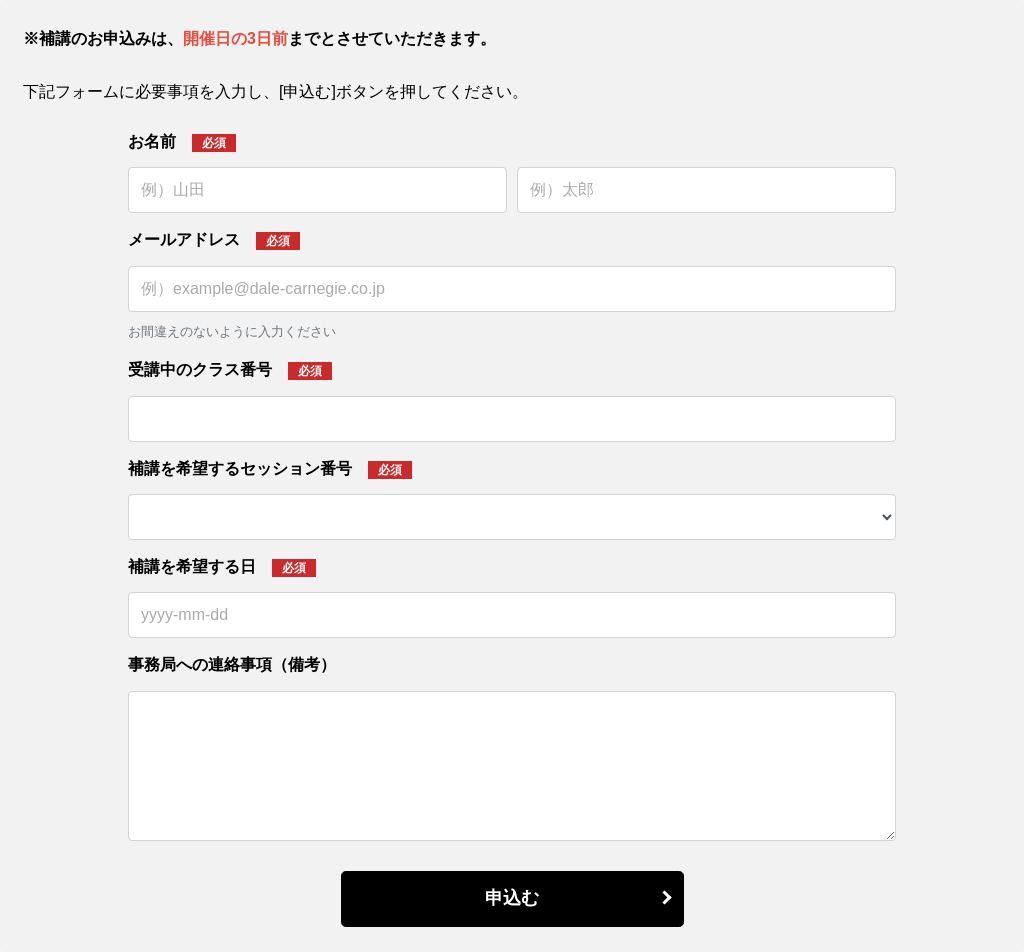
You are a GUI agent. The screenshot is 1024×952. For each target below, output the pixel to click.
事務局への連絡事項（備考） (232, 664)
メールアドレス (184, 239)
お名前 (152, 141)
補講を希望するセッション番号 (240, 468)
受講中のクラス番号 (200, 369)
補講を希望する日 (192, 566)
